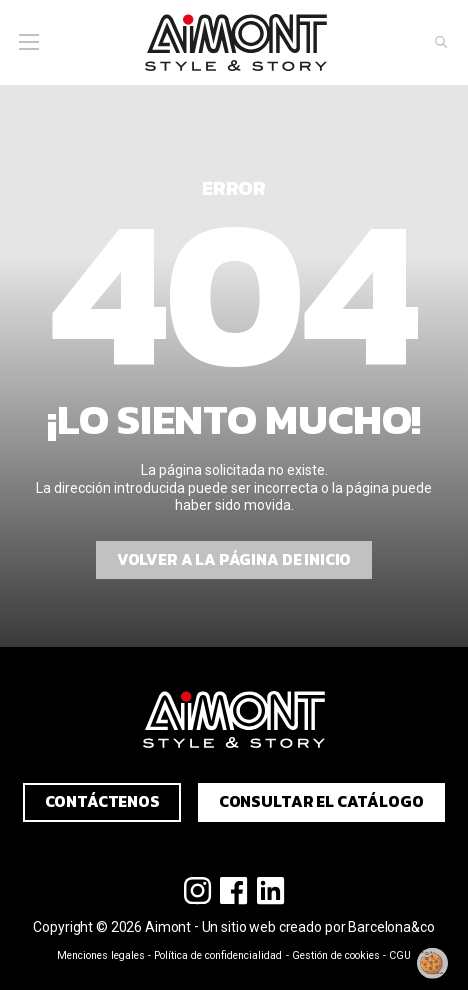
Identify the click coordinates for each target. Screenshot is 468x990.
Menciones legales (101, 955)
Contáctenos (102, 801)
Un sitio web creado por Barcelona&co (318, 927)
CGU (400, 955)
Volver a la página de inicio (234, 559)
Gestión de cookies (336, 955)
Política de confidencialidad (218, 955)
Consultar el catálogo (321, 801)
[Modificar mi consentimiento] (433, 963)
